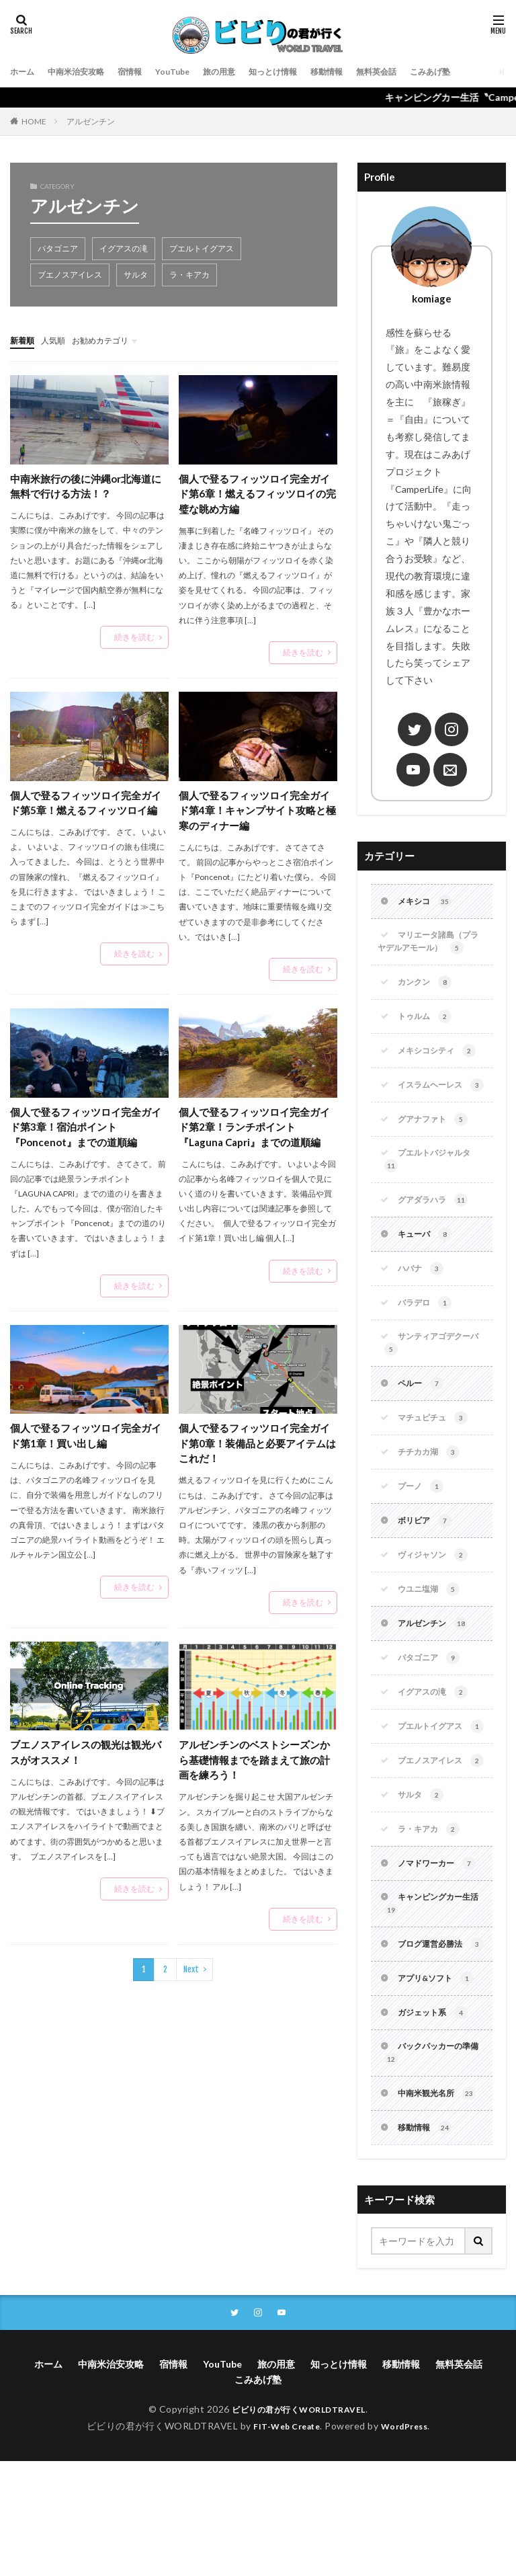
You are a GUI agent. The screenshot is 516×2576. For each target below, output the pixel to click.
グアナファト (437, 1145)
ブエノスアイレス (70, 275)
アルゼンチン (91, 121)
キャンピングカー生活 (430, 1992)
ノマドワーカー (442, 1949)
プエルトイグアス (201, 248)
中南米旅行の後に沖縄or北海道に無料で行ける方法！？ (85, 486)
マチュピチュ (437, 1458)
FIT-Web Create (283, 2540)
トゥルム (428, 1024)
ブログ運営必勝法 (428, 2042)
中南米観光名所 (442, 2205)
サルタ (136, 275)
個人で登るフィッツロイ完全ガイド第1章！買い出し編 (85, 1443)
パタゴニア (58, 248)
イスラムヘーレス (428, 1102)
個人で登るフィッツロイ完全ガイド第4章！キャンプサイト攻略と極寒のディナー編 (257, 813)
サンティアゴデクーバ (430, 1380)
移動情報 (365, 71)
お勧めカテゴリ (113, 340)
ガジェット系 (437, 2120)
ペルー (423, 1422)
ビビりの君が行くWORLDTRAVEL (299, 2524)
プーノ (423, 1529)
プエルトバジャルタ (433, 1187)
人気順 (59, 340)
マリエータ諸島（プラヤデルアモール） (431, 945)
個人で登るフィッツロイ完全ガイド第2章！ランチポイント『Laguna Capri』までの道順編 (255, 1133)
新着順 (24, 340)
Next (191, 1982)
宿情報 (145, 71)
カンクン (428, 988)
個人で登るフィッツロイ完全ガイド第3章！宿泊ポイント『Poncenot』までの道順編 (85, 1133)
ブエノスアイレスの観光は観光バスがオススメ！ (85, 1762)
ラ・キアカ (189, 275)
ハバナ (423, 1301)
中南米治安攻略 (85, 71)
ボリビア (428, 1565)
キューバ (428, 1266)
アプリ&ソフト (441, 2084)
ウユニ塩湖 (432, 1636)
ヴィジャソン (437, 1600)
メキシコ (428, 903)
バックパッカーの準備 (430, 2163)
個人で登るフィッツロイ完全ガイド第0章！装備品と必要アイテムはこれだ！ (257, 1451)
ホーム (24, 71)
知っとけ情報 (304, 71)
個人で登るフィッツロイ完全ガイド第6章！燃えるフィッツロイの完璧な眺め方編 (257, 494)
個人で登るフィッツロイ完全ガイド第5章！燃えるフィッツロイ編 (88, 813)
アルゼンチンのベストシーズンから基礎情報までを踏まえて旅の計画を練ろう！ (254, 1771)
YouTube (192, 71)
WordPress (409, 2540)
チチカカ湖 (432, 1493)
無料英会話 (420, 71)
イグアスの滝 (123, 248)
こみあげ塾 (481, 71)
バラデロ (428, 1337)
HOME (34, 121)
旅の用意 (244, 71)
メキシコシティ (442, 1059)
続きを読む (134, 638)
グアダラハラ (437, 1230)
